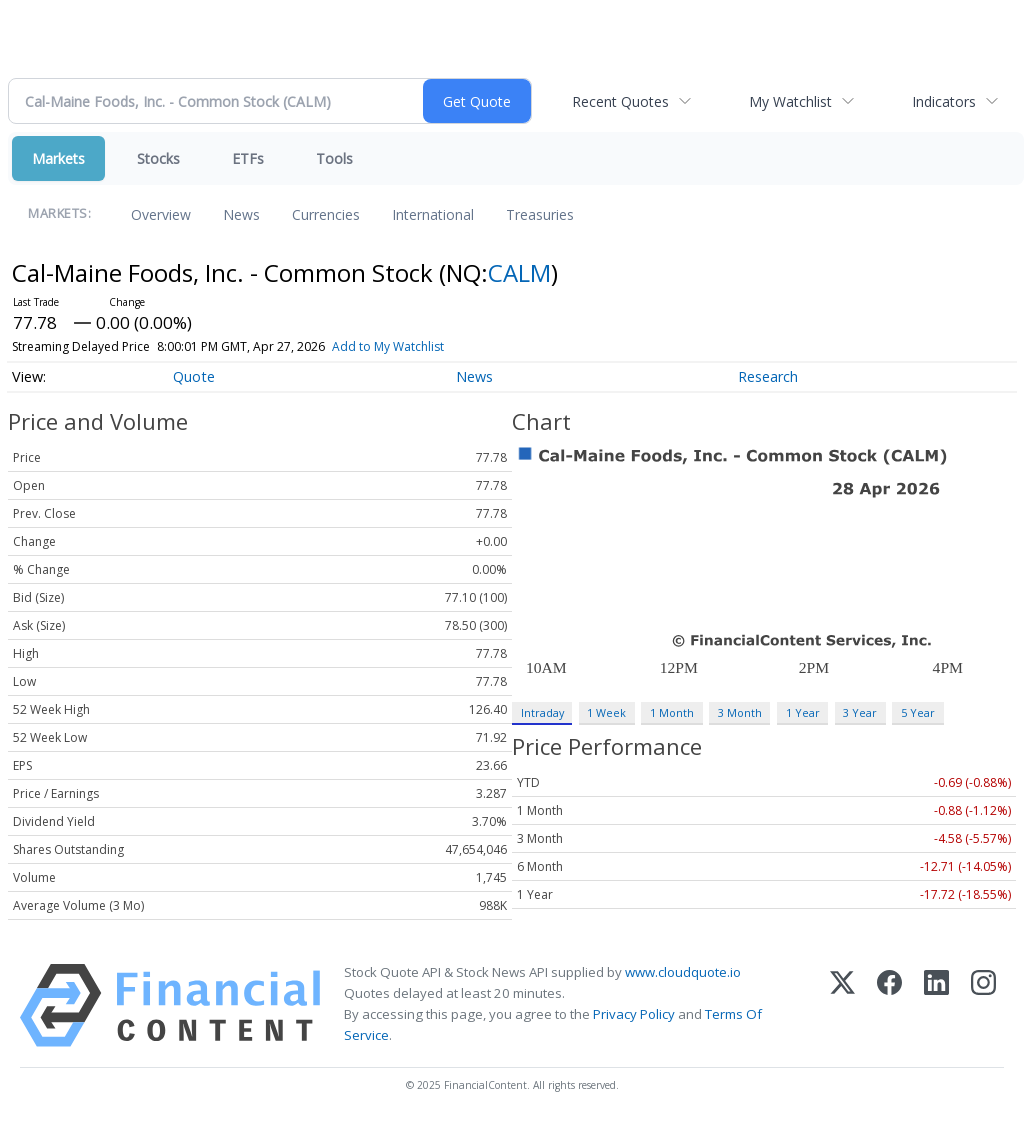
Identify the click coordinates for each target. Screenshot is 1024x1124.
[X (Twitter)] (842, 1005)
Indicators (944, 101)
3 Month (740, 712)
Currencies (326, 214)
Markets (58, 158)
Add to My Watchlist (388, 346)
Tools (334, 158)
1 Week (606, 712)
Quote (194, 376)
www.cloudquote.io (683, 972)
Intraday (542, 712)
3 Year (860, 712)
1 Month (672, 712)
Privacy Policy (634, 1014)
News (241, 214)
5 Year (918, 712)
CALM (519, 272)
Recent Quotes (620, 101)
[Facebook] (889, 1005)
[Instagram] (983, 1005)
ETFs (248, 158)
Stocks (158, 158)
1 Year (803, 712)
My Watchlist (790, 101)
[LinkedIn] (936, 1005)
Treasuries (540, 214)
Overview (161, 214)
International (433, 214)
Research (768, 376)
